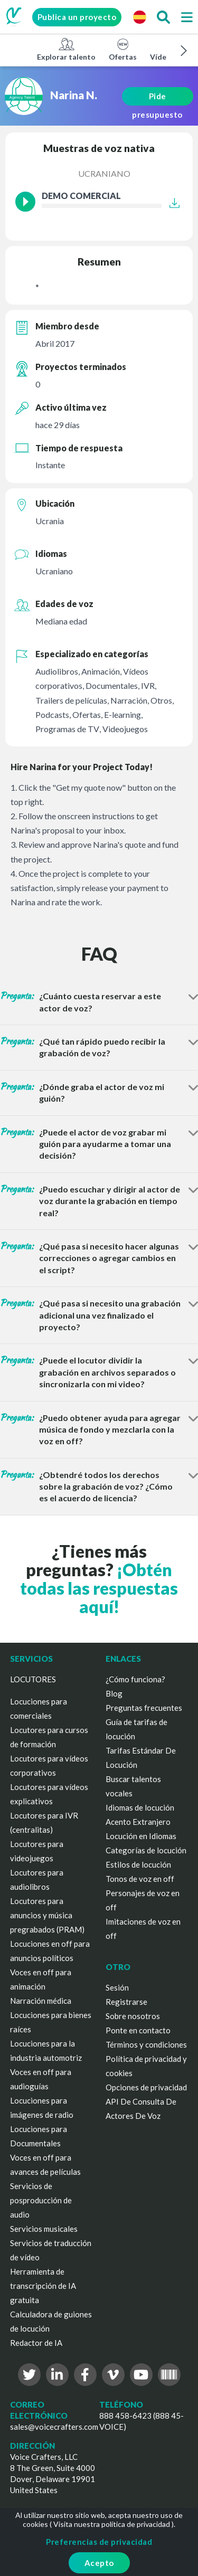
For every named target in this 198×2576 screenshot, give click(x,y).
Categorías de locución (146, 1850)
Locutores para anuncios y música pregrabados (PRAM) (47, 1915)
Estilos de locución (138, 1864)
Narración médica (40, 2000)
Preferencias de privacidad (99, 2541)
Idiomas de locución (140, 1807)
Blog (114, 1693)
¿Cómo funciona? (135, 1679)
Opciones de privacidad (146, 2087)
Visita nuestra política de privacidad (111, 2524)
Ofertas (123, 49)
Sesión (117, 1987)
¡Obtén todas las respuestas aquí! (99, 1588)
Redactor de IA (36, 2342)
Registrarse (126, 2001)
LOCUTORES (33, 1679)
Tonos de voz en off (140, 1878)
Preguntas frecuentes (144, 1707)
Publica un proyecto (77, 17)
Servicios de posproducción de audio (41, 2200)
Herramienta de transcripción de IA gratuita (43, 2286)
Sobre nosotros (133, 2016)
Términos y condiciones (146, 2044)
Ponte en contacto (138, 2030)
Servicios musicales (44, 2228)
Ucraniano (104, 173)
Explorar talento (66, 49)
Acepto (99, 2563)
